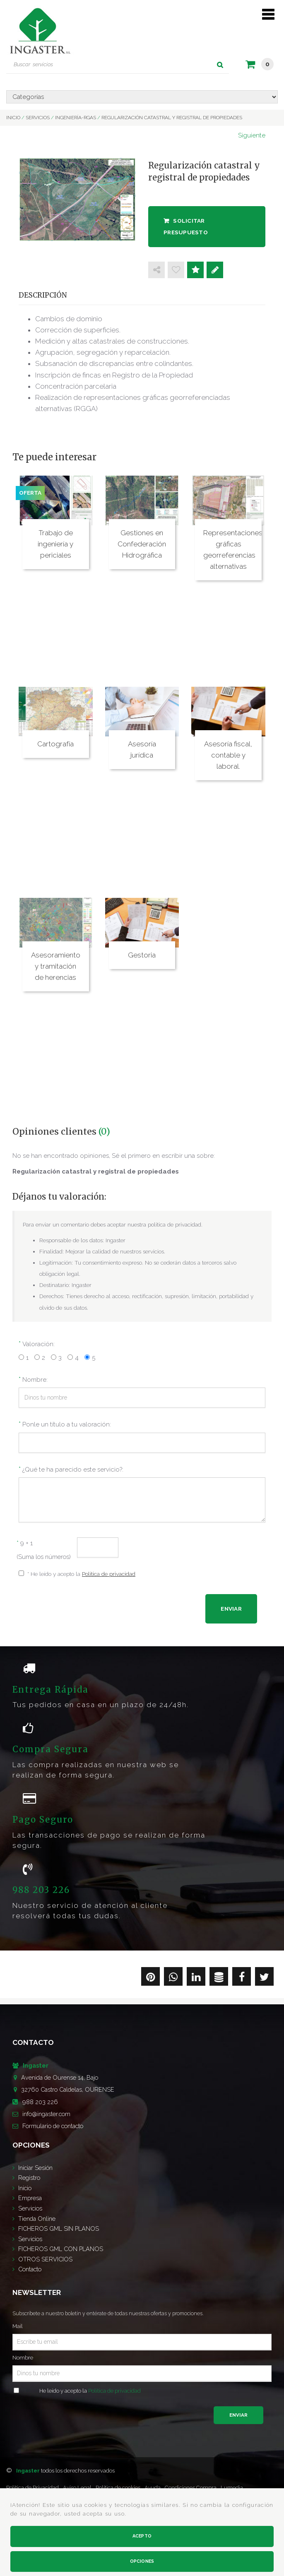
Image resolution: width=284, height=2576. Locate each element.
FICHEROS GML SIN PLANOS (58, 2228)
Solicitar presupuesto (186, 226)
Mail (17, 2326)
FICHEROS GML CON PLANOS (60, 2248)
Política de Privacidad (32, 2488)
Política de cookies (118, 2488)
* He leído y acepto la (81, 1574)
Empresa (30, 2197)
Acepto (142, 2536)
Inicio (24, 2187)
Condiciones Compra (191, 2488)
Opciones (142, 2561)
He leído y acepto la (90, 2391)
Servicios (30, 2208)
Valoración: (38, 1344)
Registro (29, 2177)
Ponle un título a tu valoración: (66, 1424)
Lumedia (232, 2488)
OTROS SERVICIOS (45, 2259)
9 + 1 (25, 1543)
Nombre (22, 2358)
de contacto (52, 2125)
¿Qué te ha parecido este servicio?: (72, 1469)
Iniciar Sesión (35, 2167)
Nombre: (35, 1379)
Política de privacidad (108, 1574)
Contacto (29, 2269)
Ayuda (152, 2488)
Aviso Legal (77, 2488)
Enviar (238, 2415)
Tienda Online (36, 2218)
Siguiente (251, 135)
